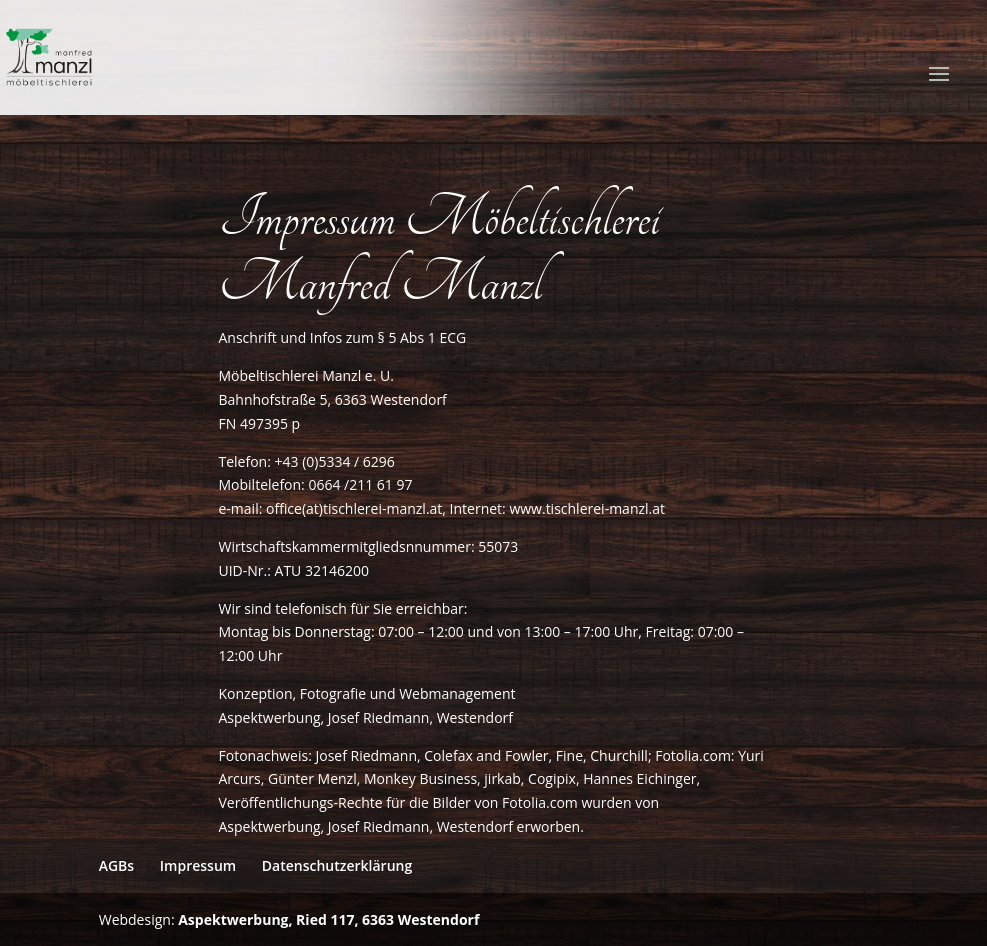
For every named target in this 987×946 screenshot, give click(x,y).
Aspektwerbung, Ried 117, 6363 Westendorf (328, 919)
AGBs (116, 865)
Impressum (198, 865)
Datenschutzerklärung (337, 865)
